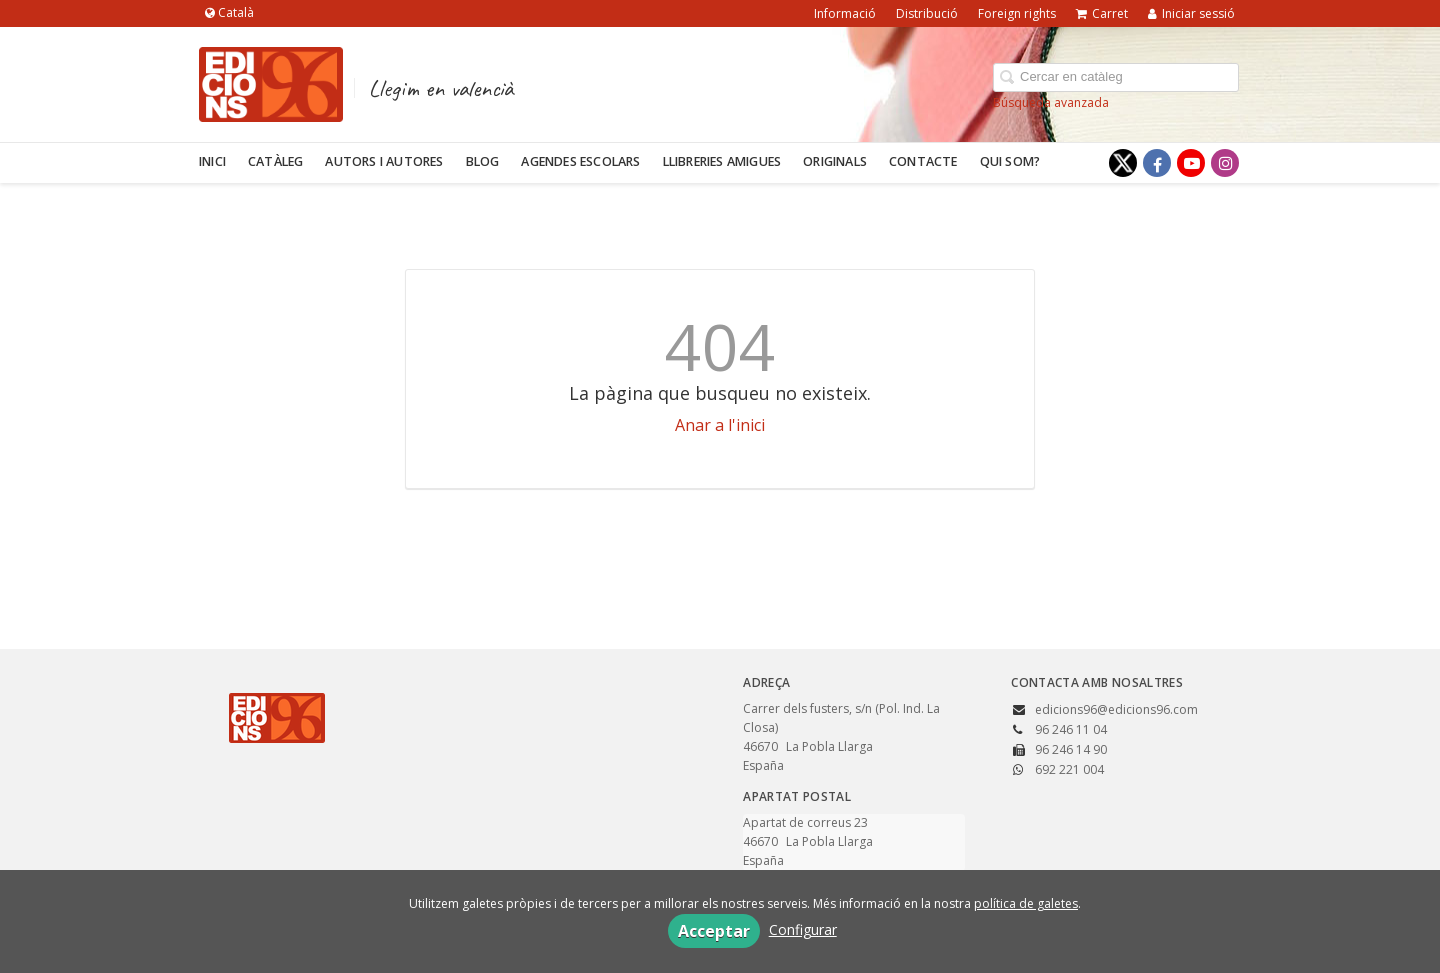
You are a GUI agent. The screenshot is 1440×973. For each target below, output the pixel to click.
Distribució (927, 13)
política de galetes (1026, 903)
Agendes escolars (580, 161)
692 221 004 (1069, 769)
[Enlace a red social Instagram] (1225, 163)
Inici (212, 161)
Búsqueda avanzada (1051, 102)
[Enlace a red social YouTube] (1191, 163)
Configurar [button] (803, 929)
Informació (845, 13)
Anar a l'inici (720, 425)
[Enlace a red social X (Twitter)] (1123, 163)
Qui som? (1010, 161)
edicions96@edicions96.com (1116, 709)
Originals (835, 161)
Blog (483, 161)
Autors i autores (384, 161)
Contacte (923, 161)
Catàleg (275, 161)
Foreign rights (1017, 13)
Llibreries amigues (722, 161)
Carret (1102, 13)
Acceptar (714, 931)
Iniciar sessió (1191, 13)
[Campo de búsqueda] (1116, 77)
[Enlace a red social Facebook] (1157, 163)
